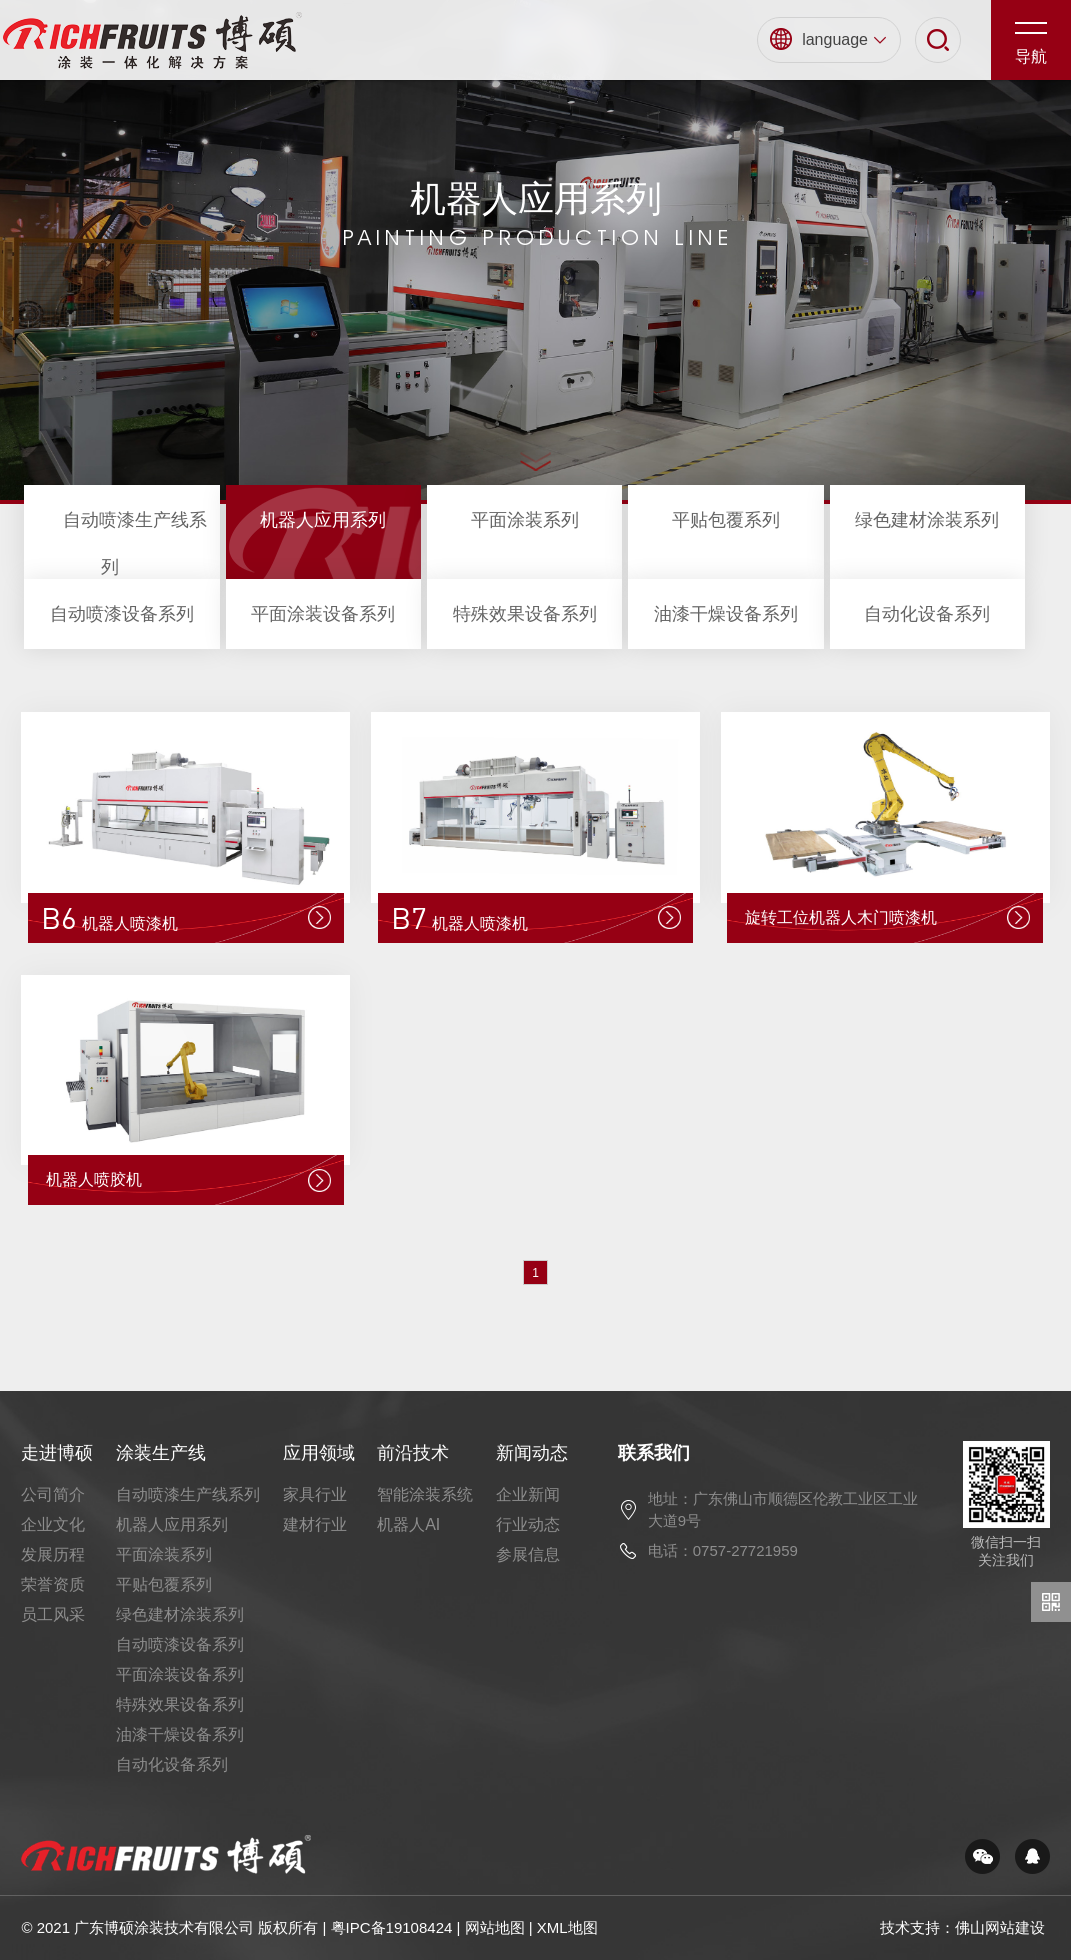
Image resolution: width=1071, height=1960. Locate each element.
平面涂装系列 (525, 520)
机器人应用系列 (323, 520)
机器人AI (408, 1524)
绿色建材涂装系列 (927, 520)
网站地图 (495, 1927)
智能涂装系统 (425, 1494)
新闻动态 (532, 1453)
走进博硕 (57, 1453)
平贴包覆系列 (726, 520)
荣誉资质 (53, 1584)
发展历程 (53, 1554)
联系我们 (654, 1453)
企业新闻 (528, 1494)
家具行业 (315, 1494)
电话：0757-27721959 (723, 1550)
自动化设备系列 (927, 614)
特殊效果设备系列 (525, 614)
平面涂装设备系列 (323, 614)
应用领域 (319, 1453)
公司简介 (53, 1494)
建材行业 (315, 1524)
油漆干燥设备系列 (726, 614)
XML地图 (567, 1927)
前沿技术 (413, 1453)
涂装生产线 (161, 1453)
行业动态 (528, 1524)
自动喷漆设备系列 (122, 614)
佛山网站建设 (1000, 1927)
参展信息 (528, 1554)
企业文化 (53, 1524)
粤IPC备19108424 (392, 1927)
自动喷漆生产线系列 (188, 1494)
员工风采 (53, 1614)
